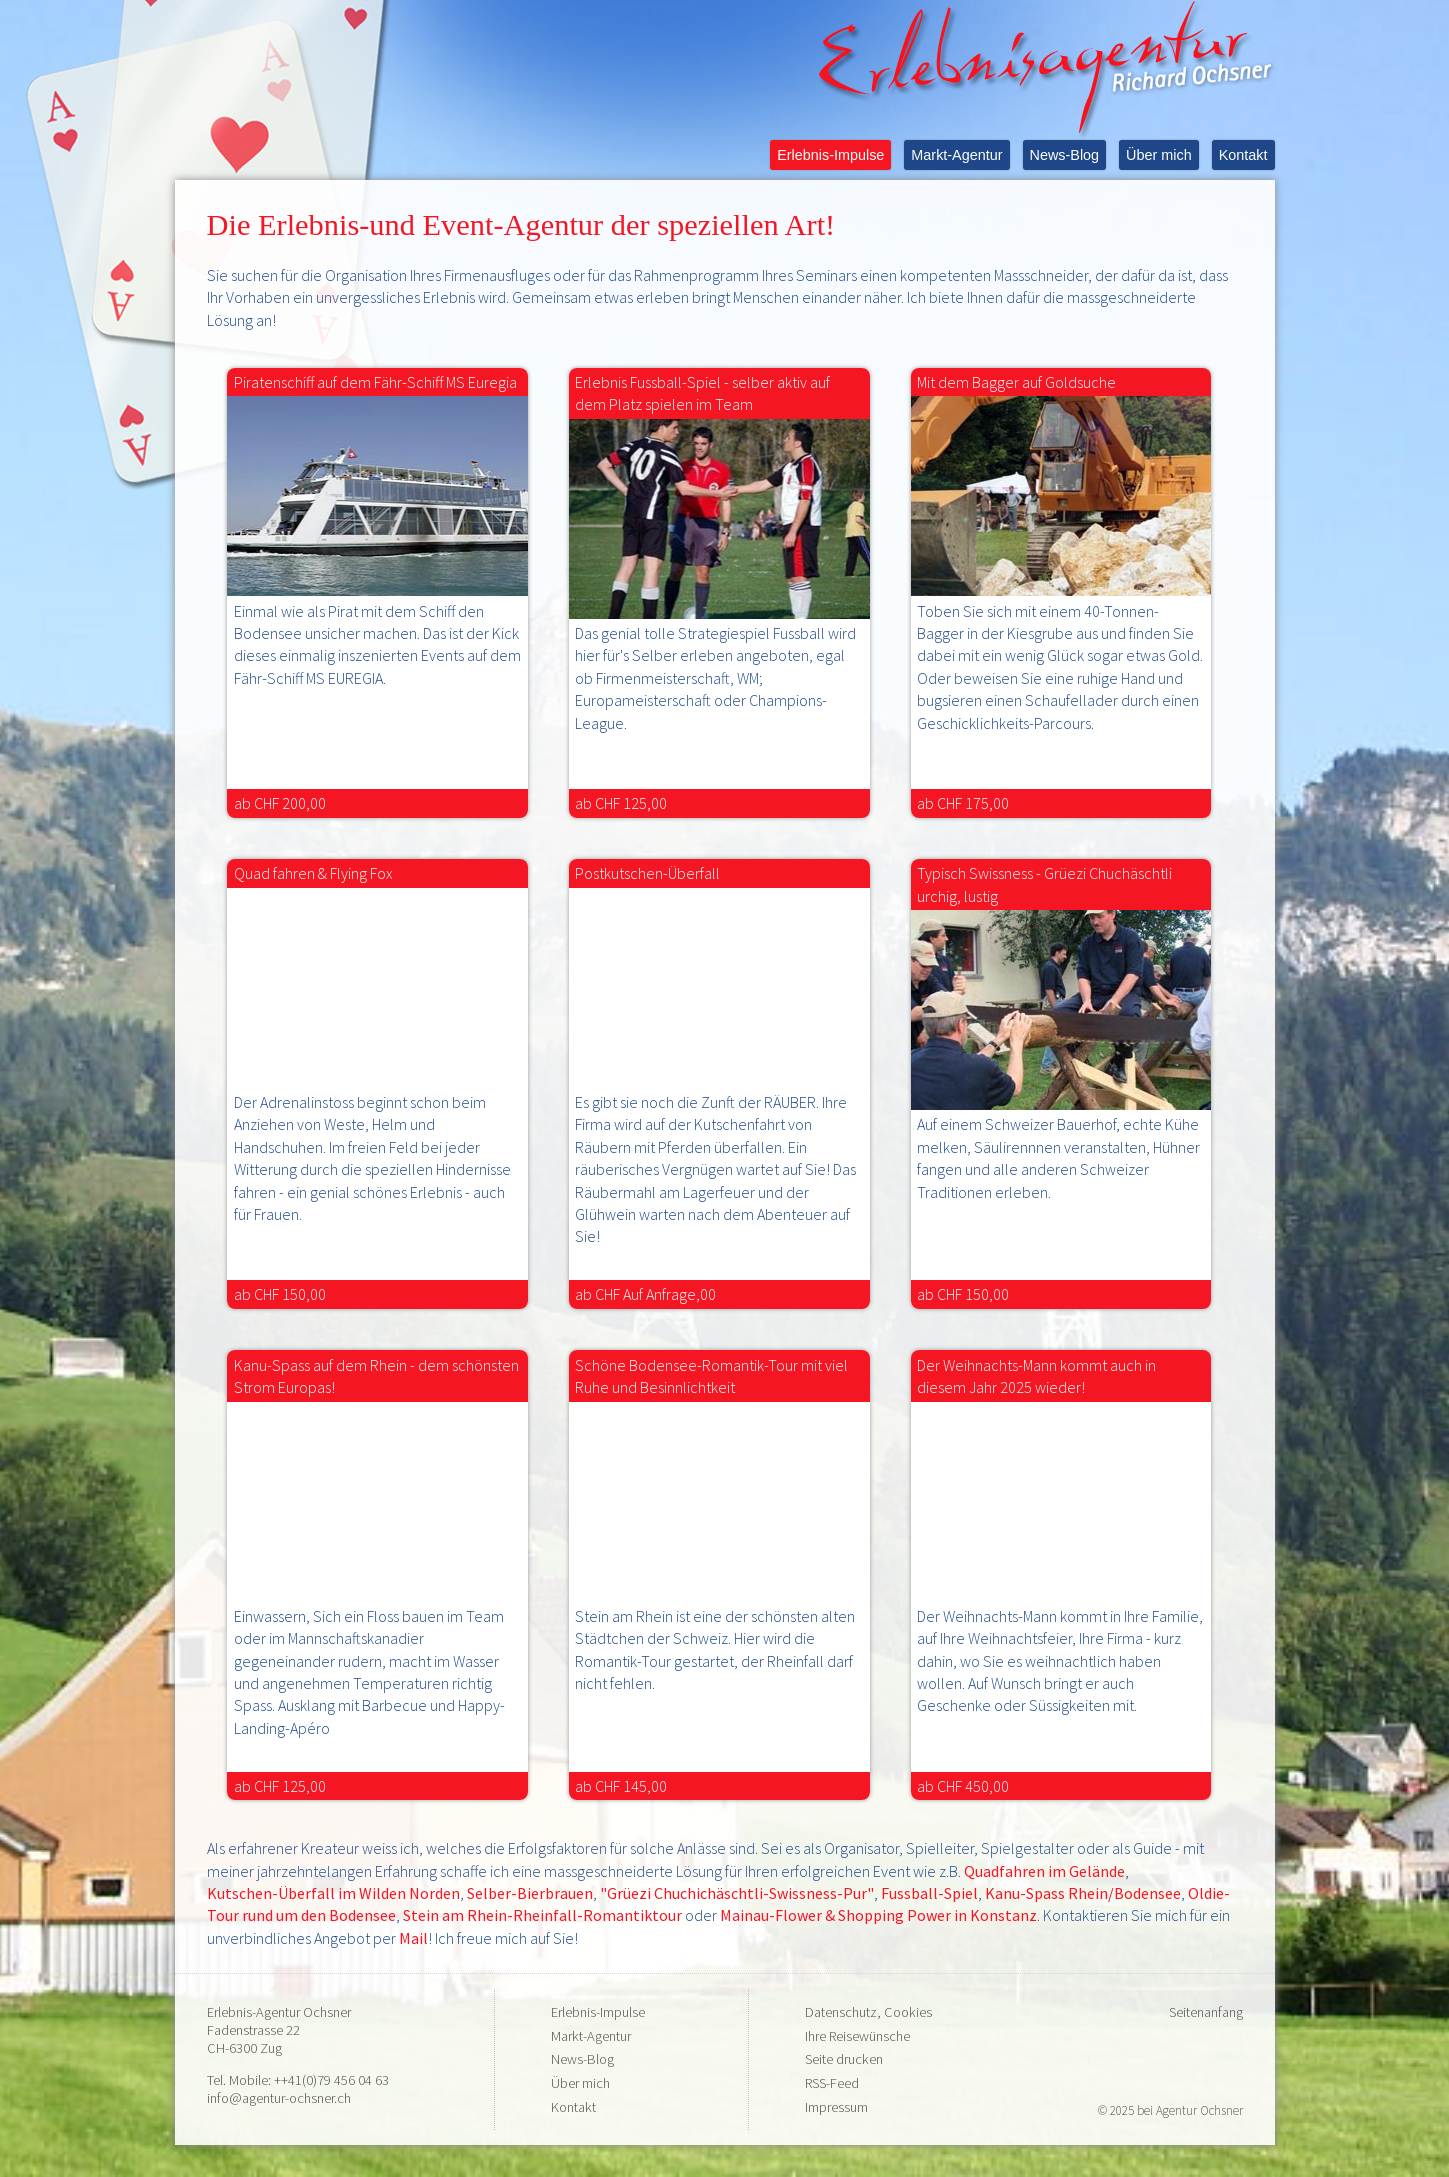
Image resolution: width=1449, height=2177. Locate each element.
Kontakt (1243, 155)
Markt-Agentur (956, 155)
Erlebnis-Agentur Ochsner (279, 2012)
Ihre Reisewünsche (857, 2036)
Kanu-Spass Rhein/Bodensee (1083, 1893)
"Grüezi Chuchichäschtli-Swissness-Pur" (737, 1893)
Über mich (1159, 155)
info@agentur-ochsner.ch (279, 2098)
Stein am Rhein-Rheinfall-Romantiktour (544, 1915)
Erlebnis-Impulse (830, 155)
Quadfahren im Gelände (1044, 1871)
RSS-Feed (832, 2083)
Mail (413, 1938)
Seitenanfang (1206, 2012)
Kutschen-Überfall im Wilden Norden (333, 1893)
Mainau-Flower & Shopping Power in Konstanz (878, 1915)
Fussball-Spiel (929, 1893)
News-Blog (1065, 155)
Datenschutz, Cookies (868, 2012)
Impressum (836, 2107)
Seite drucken (844, 2059)
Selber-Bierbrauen (530, 1893)
